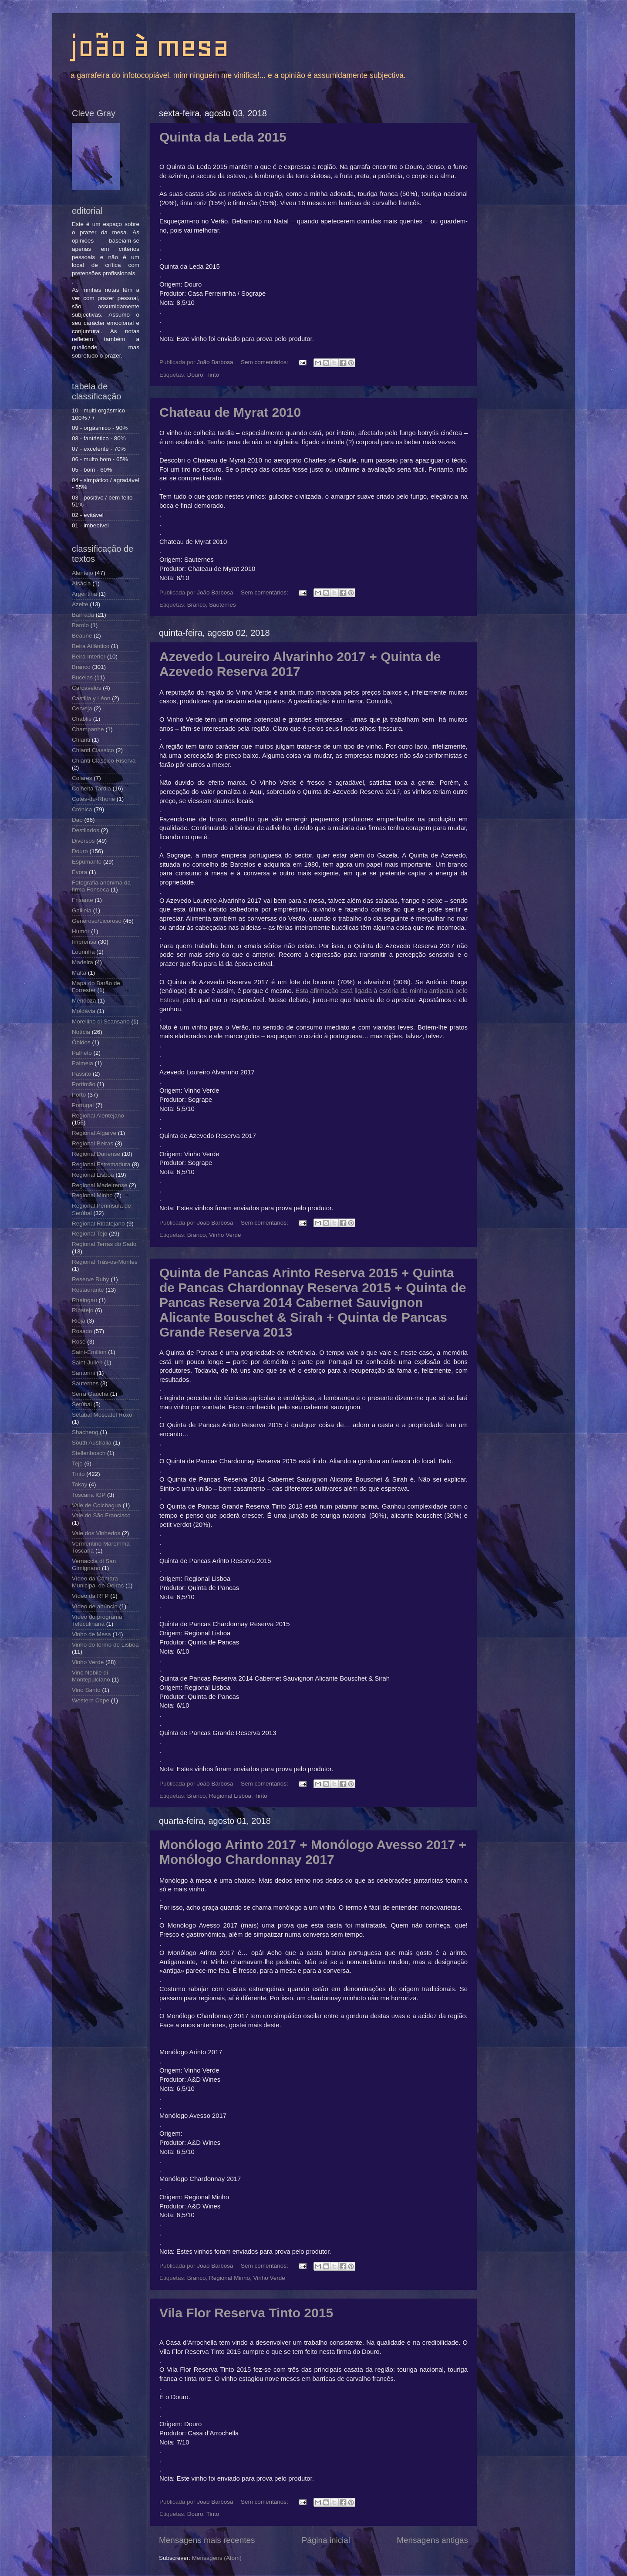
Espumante (86, 861)
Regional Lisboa (230, 1796)
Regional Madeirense (100, 1185)
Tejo (77, 1463)
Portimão (83, 1084)
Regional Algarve (94, 1133)
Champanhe (88, 729)
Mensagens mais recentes (207, 2540)
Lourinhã (83, 952)
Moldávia (83, 1011)
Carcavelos (86, 688)
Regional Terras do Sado (104, 1244)
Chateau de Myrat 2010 (230, 412)
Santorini (83, 1373)
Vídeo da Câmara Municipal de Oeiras (98, 1582)
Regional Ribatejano (98, 1223)
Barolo (80, 625)
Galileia (81, 910)
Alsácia (81, 583)
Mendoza (84, 1000)
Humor (81, 931)
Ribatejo (83, 1310)
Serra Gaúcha (90, 1394)
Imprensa (84, 942)
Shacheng (85, 1432)
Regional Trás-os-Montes (105, 1262)
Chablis (81, 719)
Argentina (84, 594)
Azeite (80, 604)
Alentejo (82, 573)
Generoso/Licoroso (96, 921)
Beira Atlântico (90, 646)
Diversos (83, 840)
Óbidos (81, 1042)
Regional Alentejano (98, 1115)
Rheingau (84, 1300)
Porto (79, 1094)
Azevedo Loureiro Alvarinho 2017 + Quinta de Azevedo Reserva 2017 (300, 664)
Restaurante (88, 1289)
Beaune (82, 635)
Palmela (82, 1063)
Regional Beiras (92, 1143)
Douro (195, 374)
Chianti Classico (93, 750)
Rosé (79, 1341)
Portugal (83, 1105)
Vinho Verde (225, 1235)
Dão (77, 820)
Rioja (78, 1320)
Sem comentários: (265, 362)
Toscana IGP (88, 1495)
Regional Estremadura (101, 1164)
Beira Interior (88, 656)
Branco (196, 604)
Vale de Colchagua (96, 1505)
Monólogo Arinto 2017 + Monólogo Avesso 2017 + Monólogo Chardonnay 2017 (312, 1852)
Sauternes (222, 604)
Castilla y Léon (91, 698)
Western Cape (90, 1700)
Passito (81, 1073)
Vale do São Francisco (101, 1515)
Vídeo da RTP (90, 1596)
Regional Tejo (90, 1233)
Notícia (81, 1032)
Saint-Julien (87, 1362)
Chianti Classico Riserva (103, 760)
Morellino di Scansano (101, 1021)
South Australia (91, 1442)
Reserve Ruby (90, 1279)
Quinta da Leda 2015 (223, 137)
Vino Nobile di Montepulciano (91, 1676)
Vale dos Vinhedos (96, 1533)
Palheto (82, 1053)
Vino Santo (86, 1690)
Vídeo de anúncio (95, 1606)
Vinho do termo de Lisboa (105, 1644)
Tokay (79, 1484)
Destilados (85, 830)
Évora (79, 872)
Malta (79, 972)
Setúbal (82, 1404)
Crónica (82, 809)
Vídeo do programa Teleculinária (97, 1620)
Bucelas (82, 677)
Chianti (81, 739)
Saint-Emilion (89, 1352)
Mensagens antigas (432, 2540)
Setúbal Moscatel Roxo (102, 1414)
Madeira (82, 962)
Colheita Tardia (91, 788)
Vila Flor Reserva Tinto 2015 (246, 2313)
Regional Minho (229, 2278)
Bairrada (83, 614)
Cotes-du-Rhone (93, 799)
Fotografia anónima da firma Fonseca (101, 886)
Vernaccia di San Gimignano (94, 1564)
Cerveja (82, 708)
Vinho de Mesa (91, 1634)
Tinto (212, 374)
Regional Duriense (96, 1154)
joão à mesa (149, 46)
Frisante (82, 900)
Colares (82, 778)
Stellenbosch (88, 1453)
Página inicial (326, 2540)
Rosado (82, 1331)
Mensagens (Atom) (217, 2558)
